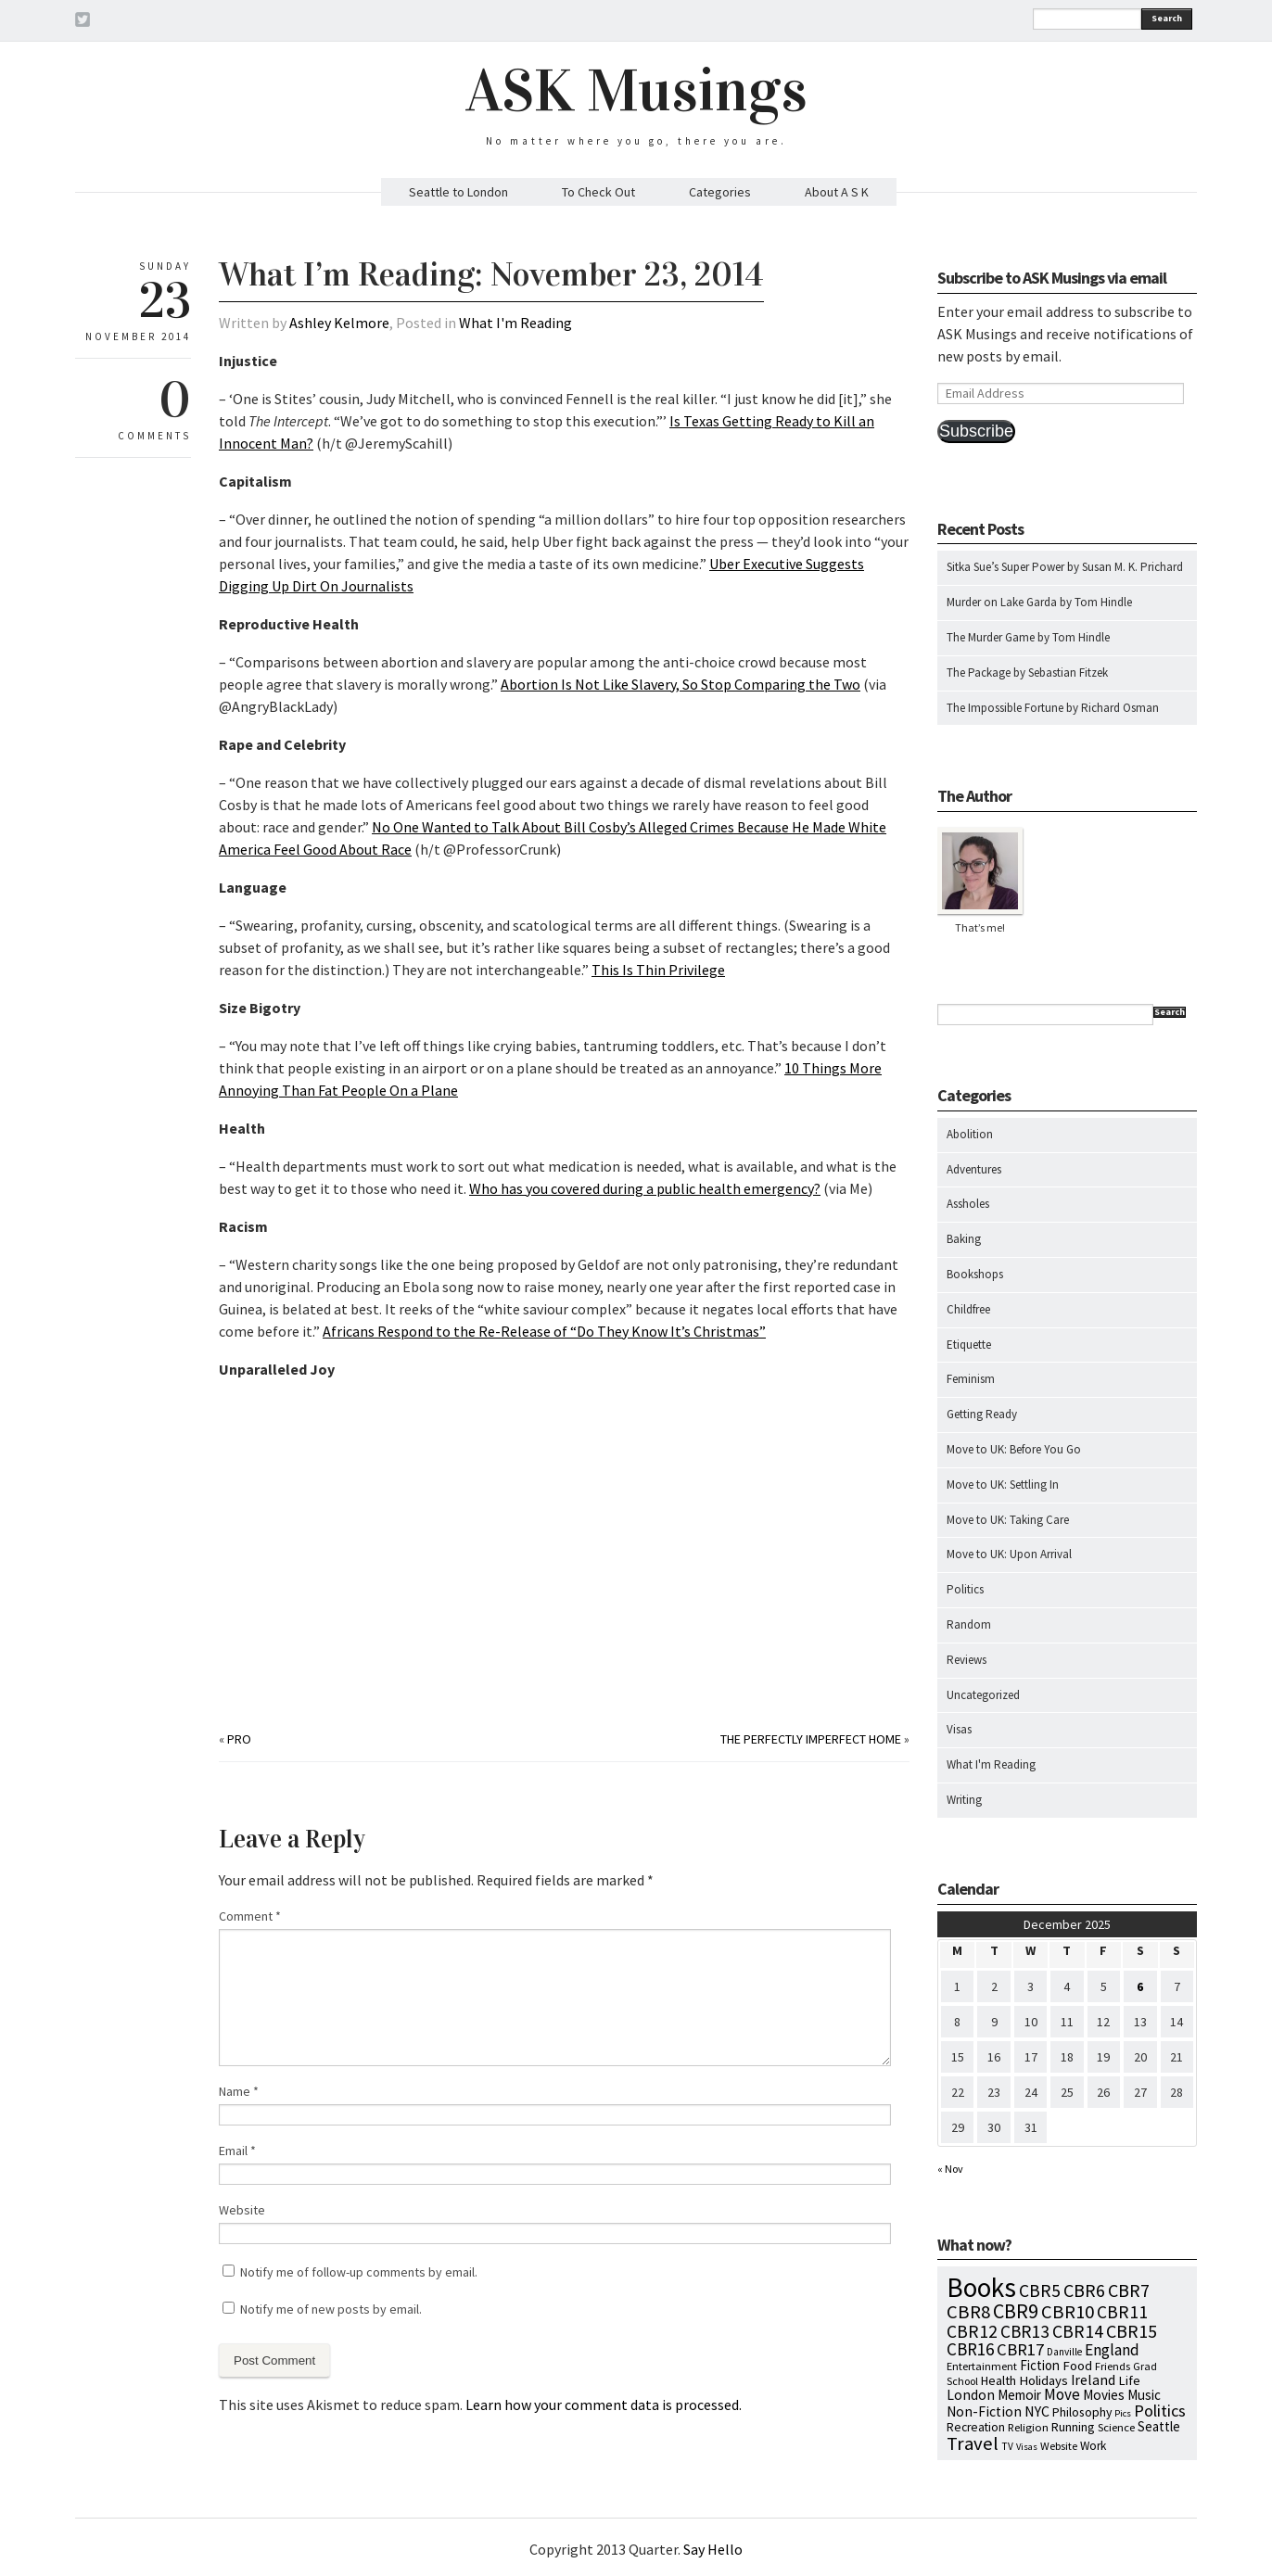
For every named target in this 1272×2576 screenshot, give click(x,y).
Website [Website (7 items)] (1058, 2446)
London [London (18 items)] (971, 2395)
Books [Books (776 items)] (981, 2287)
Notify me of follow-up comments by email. (358, 2272)
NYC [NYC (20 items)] (1036, 2411)
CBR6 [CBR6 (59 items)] (1084, 2290)
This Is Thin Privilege (658, 969)
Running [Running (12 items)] (1073, 2426)
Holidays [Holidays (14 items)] (1043, 2380)
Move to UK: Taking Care (1008, 1520)
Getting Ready (982, 1414)
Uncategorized (983, 1695)
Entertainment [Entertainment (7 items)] (982, 2366)
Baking (964, 1239)
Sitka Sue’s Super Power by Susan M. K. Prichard (1065, 567)
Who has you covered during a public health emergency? (644, 1188)
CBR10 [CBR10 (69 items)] (1067, 2312)
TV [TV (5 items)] (1007, 2446)
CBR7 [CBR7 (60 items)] (1129, 2290)
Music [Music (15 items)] (1144, 2395)
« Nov (950, 2169)
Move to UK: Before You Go (1014, 1449)
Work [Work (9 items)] (1093, 2446)
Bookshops (975, 1274)
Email (237, 2150)
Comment (250, 1916)
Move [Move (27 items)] (1062, 2394)
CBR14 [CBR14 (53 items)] (1077, 2331)
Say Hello (713, 2549)
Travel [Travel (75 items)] (973, 2443)
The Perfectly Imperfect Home (810, 1739)
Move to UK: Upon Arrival (1009, 1554)
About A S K (837, 191)
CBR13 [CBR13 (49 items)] (1024, 2331)
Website (242, 2210)
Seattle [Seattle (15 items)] (1159, 2426)
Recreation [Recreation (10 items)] (976, 2427)
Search (1166, 18)
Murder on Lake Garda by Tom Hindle (1039, 602)
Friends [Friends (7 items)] (1112, 2366)
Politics (965, 1589)
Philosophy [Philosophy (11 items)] (1082, 2412)
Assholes (968, 1204)
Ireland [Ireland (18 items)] (1093, 2380)
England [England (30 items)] (1112, 2350)
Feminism (971, 1379)
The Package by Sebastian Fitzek (1027, 672)
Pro (239, 1739)
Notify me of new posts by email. (331, 2309)
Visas (959, 1729)
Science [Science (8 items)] (1116, 2426)
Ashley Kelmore (339, 322)
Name (239, 2091)
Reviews (966, 1660)
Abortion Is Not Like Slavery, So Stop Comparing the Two (680, 684)
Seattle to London (458, 191)
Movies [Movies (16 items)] (1104, 2395)
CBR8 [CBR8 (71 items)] (968, 2312)
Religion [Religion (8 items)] (1028, 2426)
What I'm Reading (515, 322)
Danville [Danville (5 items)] (1064, 2351)
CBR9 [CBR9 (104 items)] (1015, 2311)
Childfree (968, 1309)
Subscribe (976, 431)
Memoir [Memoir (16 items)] (1019, 2395)
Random (969, 1624)
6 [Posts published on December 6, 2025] (1140, 1986)
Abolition (970, 1134)
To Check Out (598, 191)
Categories (720, 191)
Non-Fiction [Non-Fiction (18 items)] (984, 2411)
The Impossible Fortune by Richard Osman (1053, 708)
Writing (964, 1800)
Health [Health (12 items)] (998, 2380)
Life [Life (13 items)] (1129, 2380)
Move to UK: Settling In (1003, 1484)
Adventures (974, 1169)
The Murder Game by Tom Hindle (1028, 637)
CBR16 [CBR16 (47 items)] (970, 2349)
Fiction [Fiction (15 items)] (1040, 2365)
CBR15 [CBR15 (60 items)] (1131, 2330)
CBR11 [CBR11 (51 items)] (1122, 2312)
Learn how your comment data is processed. (603, 2404)
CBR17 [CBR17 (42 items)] (1020, 2349)
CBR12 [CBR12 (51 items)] (972, 2331)
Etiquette (969, 1344)
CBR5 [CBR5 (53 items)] (1040, 2290)
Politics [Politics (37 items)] (1160, 2410)
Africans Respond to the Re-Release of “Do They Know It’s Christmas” (544, 1331)
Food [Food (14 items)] (1077, 2365)
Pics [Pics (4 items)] (1122, 2413)
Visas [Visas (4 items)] (1026, 2447)
